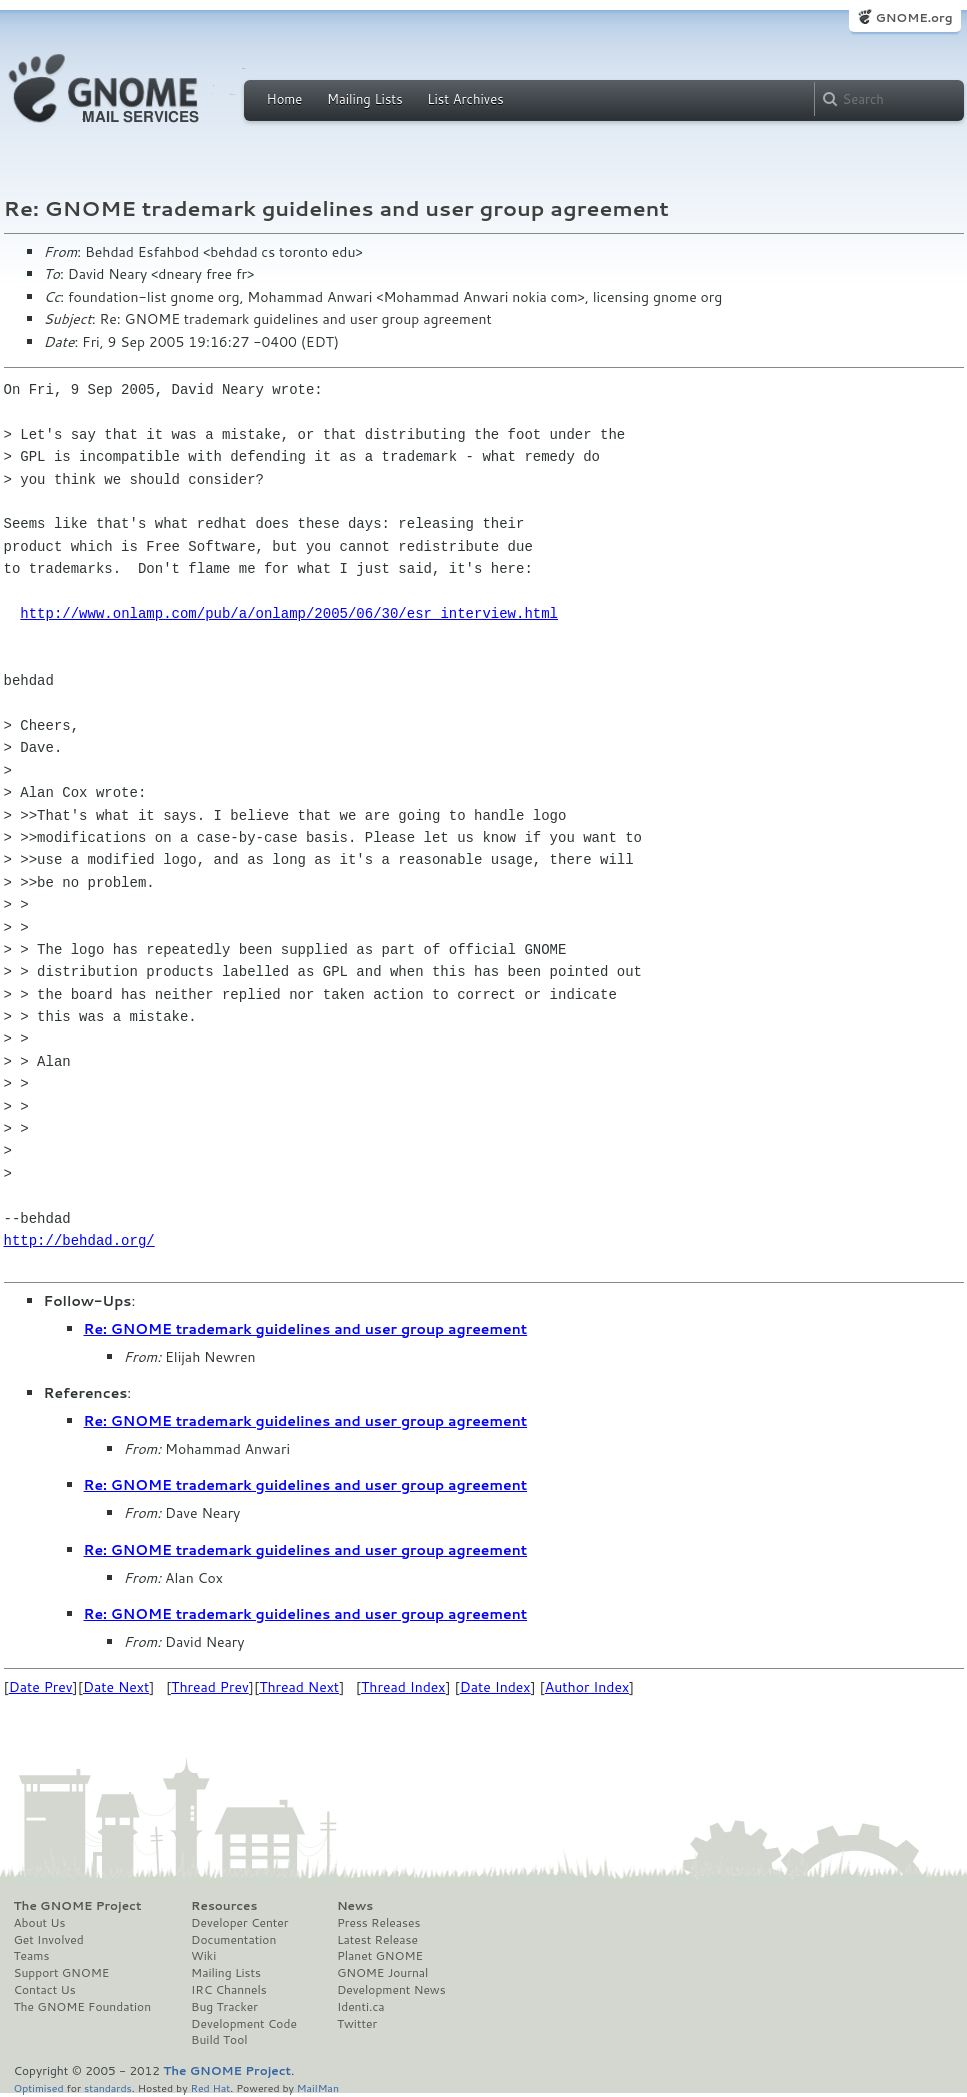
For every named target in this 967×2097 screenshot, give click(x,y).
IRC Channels (229, 1990)
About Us (40, 1923)
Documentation (233, 1940)
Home (285, 99)
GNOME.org (913, 17)
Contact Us (45, 1990)
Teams (32, 1956)
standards (108, 2087)
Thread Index (403, 1687)
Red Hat (210, 2087)
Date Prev (41, 1687)
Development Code (244, 2024)
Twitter (357, 2024)
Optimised (39, 2087)
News (355, 1906)
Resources (224, 1906)
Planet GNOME (380, 1956)
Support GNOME (62, 1973)
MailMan (318, 2087)
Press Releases (378, 1923)
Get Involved (49, 1940)
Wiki (203, 1956)
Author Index (587, 1687)
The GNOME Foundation (83, 2007)
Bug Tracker (224, 2007)
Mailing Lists (365, 99)
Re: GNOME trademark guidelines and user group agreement (306, 1329)
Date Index (495, 1687)
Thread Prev (210, 1687)
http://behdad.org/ (79, 1240)
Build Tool (219, 2040)
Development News (391, 1990)
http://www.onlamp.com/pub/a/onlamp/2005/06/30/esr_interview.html (289, 613)
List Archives (465, 99)
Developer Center (239, 1923)
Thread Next (299, 1687)
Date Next (116, 1687)
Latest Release (377, 1940)
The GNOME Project (78, 1906)
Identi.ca (361, 2007)
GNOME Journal (383, 1973)
